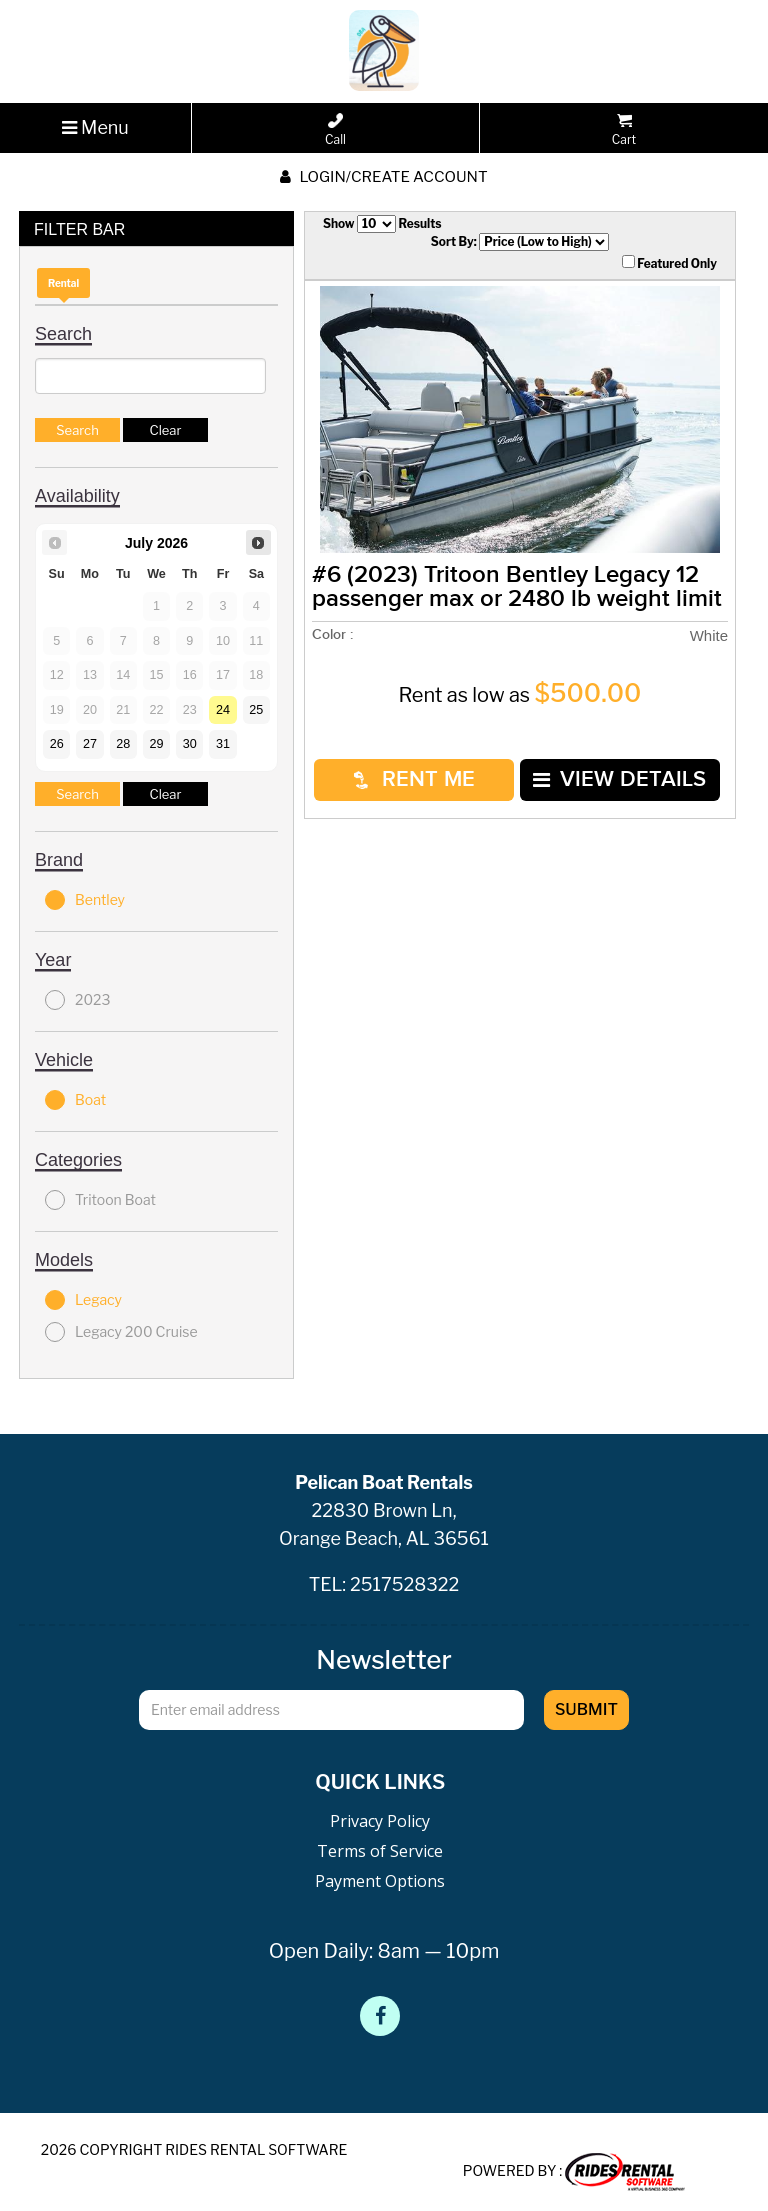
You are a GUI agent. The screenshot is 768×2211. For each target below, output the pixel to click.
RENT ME (414, 779)
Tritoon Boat (100, 1200)
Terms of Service (380, 1851)
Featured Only (669, 263)
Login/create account (383, 177)
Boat (75, 1100)
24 (223, 710)
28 (123, 744)
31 (223, 744)
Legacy (83, 1300)
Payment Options (380, 1881)
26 (57, 744)
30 (190, 744)
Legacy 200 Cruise (121, 1332)
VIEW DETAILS (619, 779)
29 (156, 744)
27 (90, 744)
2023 (77, 1000)
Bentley (85, 900)
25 (256, 710)
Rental (63, 283)
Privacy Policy (380, 1821)
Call (335, 130)
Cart (624, 130)
